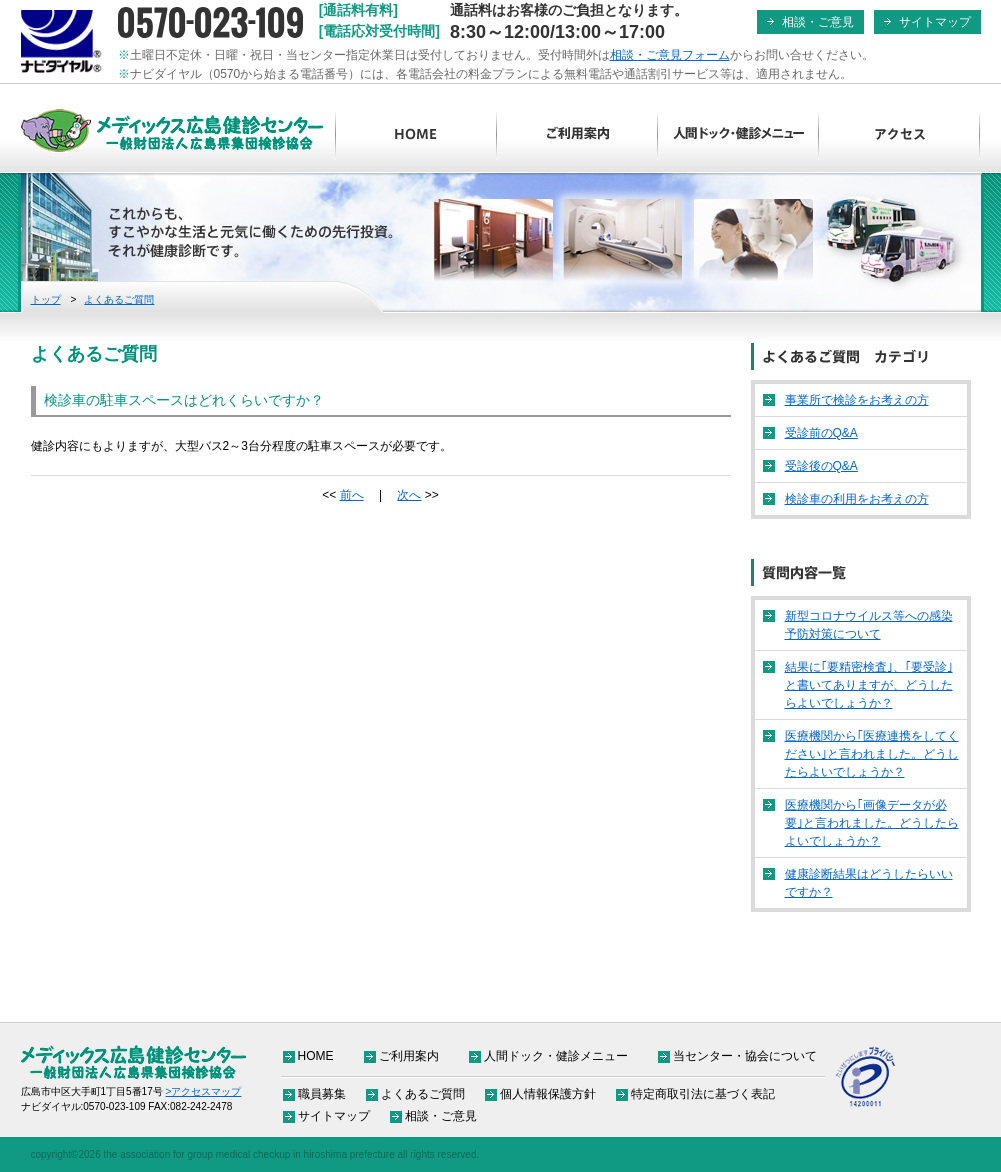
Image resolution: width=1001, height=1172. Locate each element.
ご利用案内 (577, 135)
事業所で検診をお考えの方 (857, 400)
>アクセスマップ (204, 1091)
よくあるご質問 (119, 299)
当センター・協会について (745, 1056)
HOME (416, 135)
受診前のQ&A (821, 433)
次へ (409, 495)
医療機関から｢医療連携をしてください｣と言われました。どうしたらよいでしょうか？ (872, 754)
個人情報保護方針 (548, 1094)
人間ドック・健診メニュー (738, 135)
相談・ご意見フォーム (670, 55)
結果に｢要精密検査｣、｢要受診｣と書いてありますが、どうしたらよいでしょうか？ (869, 685)
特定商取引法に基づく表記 (703, 1094)
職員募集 (322, 1094)
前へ (352, 495)
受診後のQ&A (821, 466)
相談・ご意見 (818, 22)
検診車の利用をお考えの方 (857, 499)
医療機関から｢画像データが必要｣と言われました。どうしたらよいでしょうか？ (872, 823)
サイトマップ (935, 22)
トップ (46, 299)
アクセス (899, 135)
